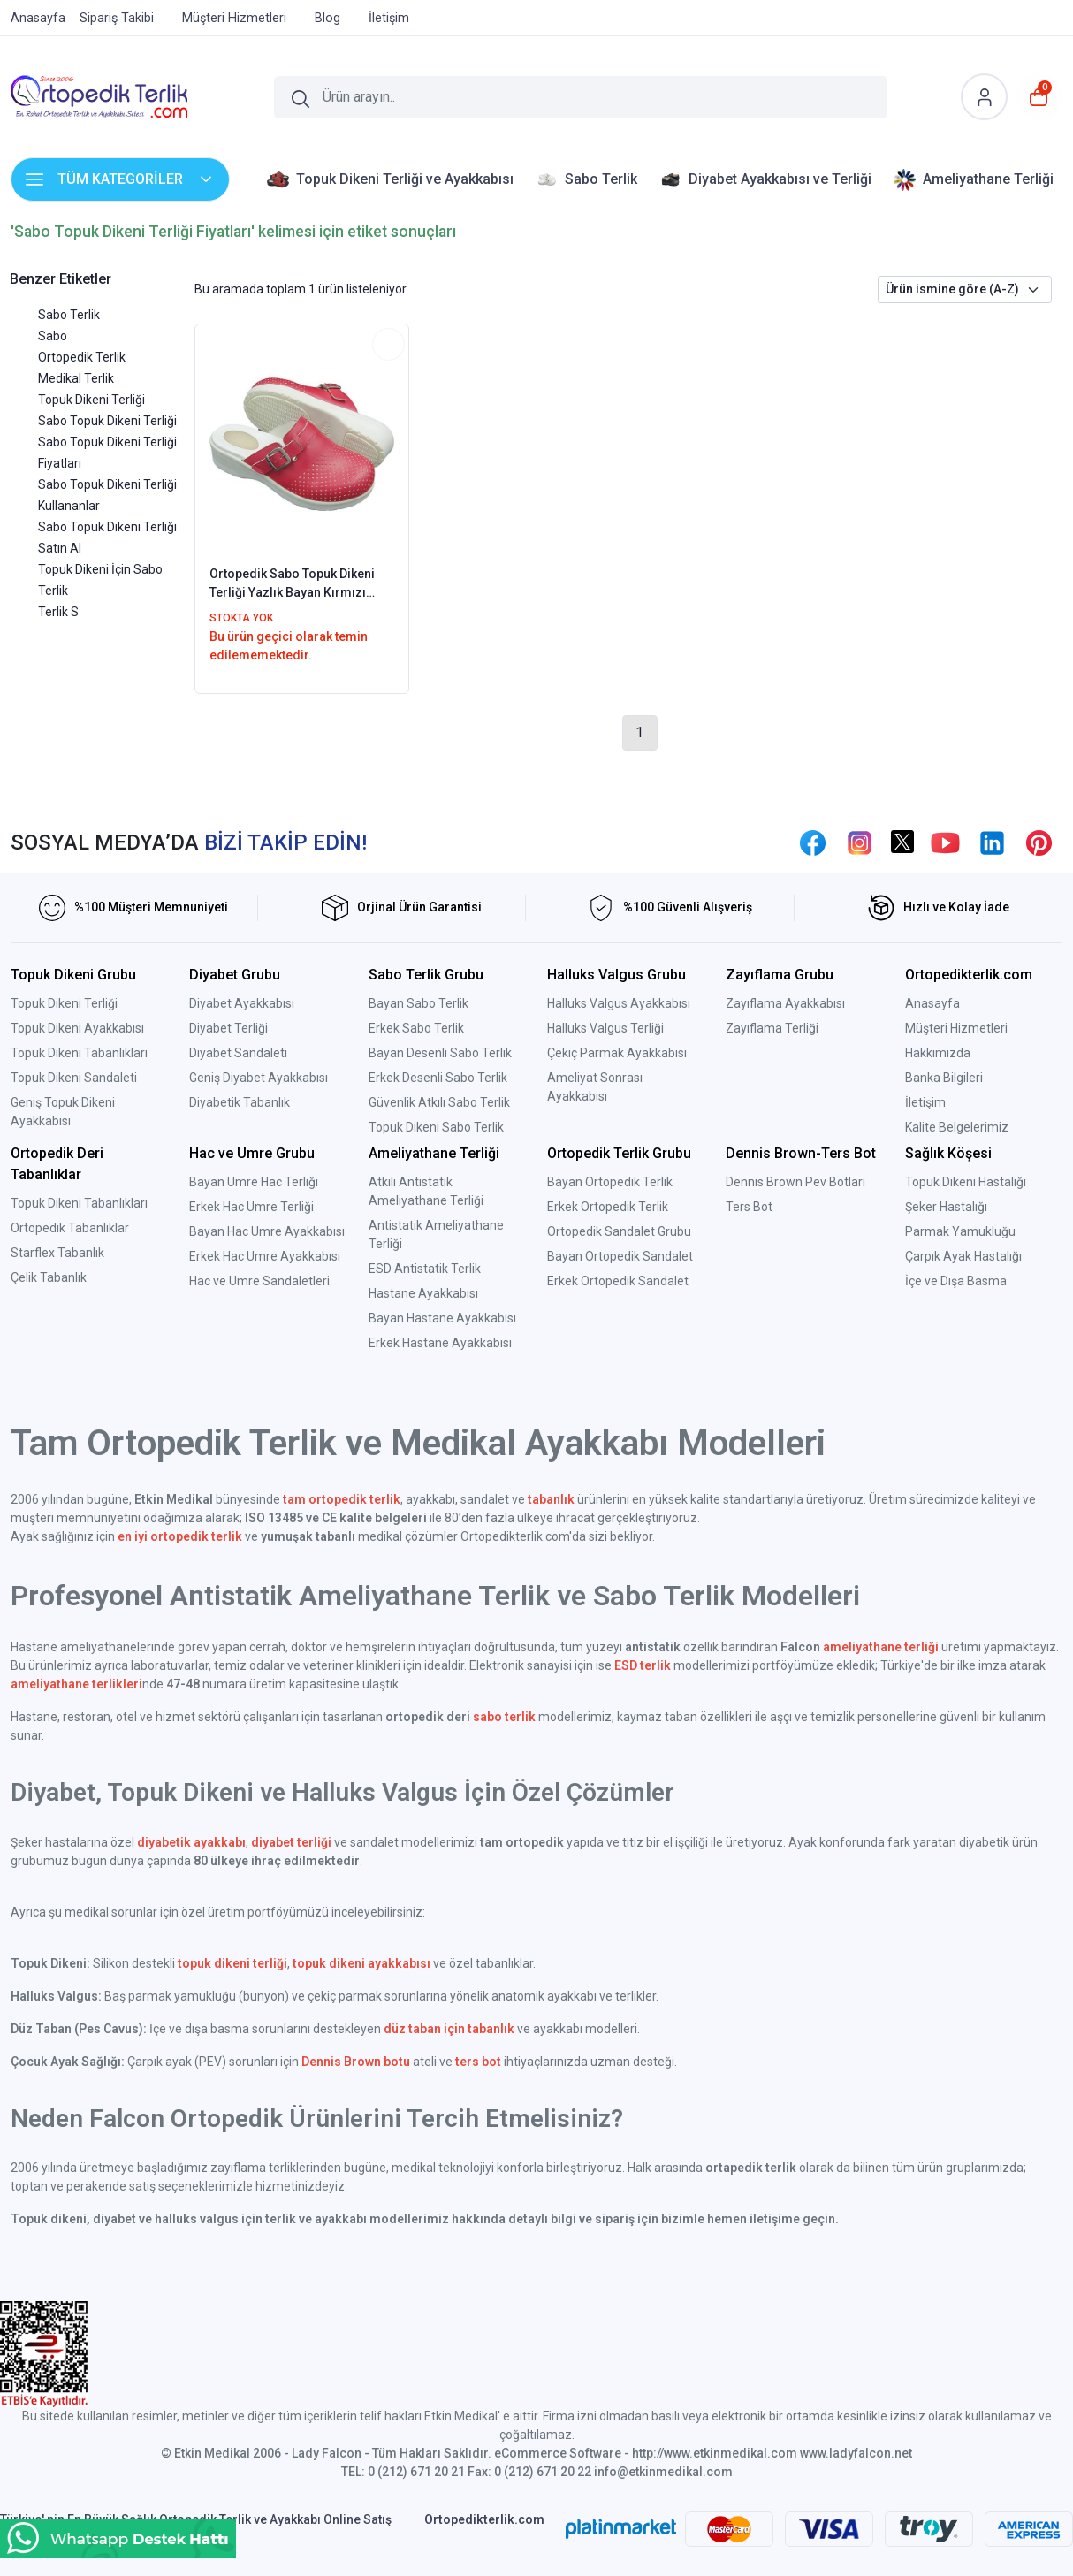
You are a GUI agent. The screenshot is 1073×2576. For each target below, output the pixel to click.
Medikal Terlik (76, 378)
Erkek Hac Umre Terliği (251, 1207)
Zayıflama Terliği (772, 1028)
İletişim (925, 1102)
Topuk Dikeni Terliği (91, 399)
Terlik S (58, 612)
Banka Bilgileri (944, 1078)
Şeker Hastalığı (946, 1207)
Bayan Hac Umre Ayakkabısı (267, 1231)
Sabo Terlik (69, 315)
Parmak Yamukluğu (960, 1231)
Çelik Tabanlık (49, 1277)
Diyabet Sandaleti (238, 1053)
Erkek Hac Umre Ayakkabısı (264, 1256)
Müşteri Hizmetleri (956, 1028)
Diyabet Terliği (228, 1028)
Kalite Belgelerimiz (956, 1127)
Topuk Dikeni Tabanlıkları (79, 1053)
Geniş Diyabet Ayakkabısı (258, 1078)
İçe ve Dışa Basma (956, 1281)
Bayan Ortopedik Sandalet (620, 1256)
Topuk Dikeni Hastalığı (965, 1182)
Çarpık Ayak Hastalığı (963, 1256)
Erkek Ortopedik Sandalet (618, 1281)
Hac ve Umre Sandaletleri (259, 1281)
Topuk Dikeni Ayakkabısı (77, 1028)
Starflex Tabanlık (57, 1253)
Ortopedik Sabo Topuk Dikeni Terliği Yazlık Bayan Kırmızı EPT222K (292, 584)
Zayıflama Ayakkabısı (785, 1003)
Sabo (52, 336)
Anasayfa (932, 1003)
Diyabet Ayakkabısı (241, 1003)
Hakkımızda (937, 1053)
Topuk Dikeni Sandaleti (74, 1078)
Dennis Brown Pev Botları (795, 1182)
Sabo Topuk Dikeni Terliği (107, 421)
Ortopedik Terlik (82, 357)
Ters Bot (749, 1207)
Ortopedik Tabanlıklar (70, 1228)
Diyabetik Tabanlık (239, 1102)
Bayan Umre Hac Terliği (253, 1182)
